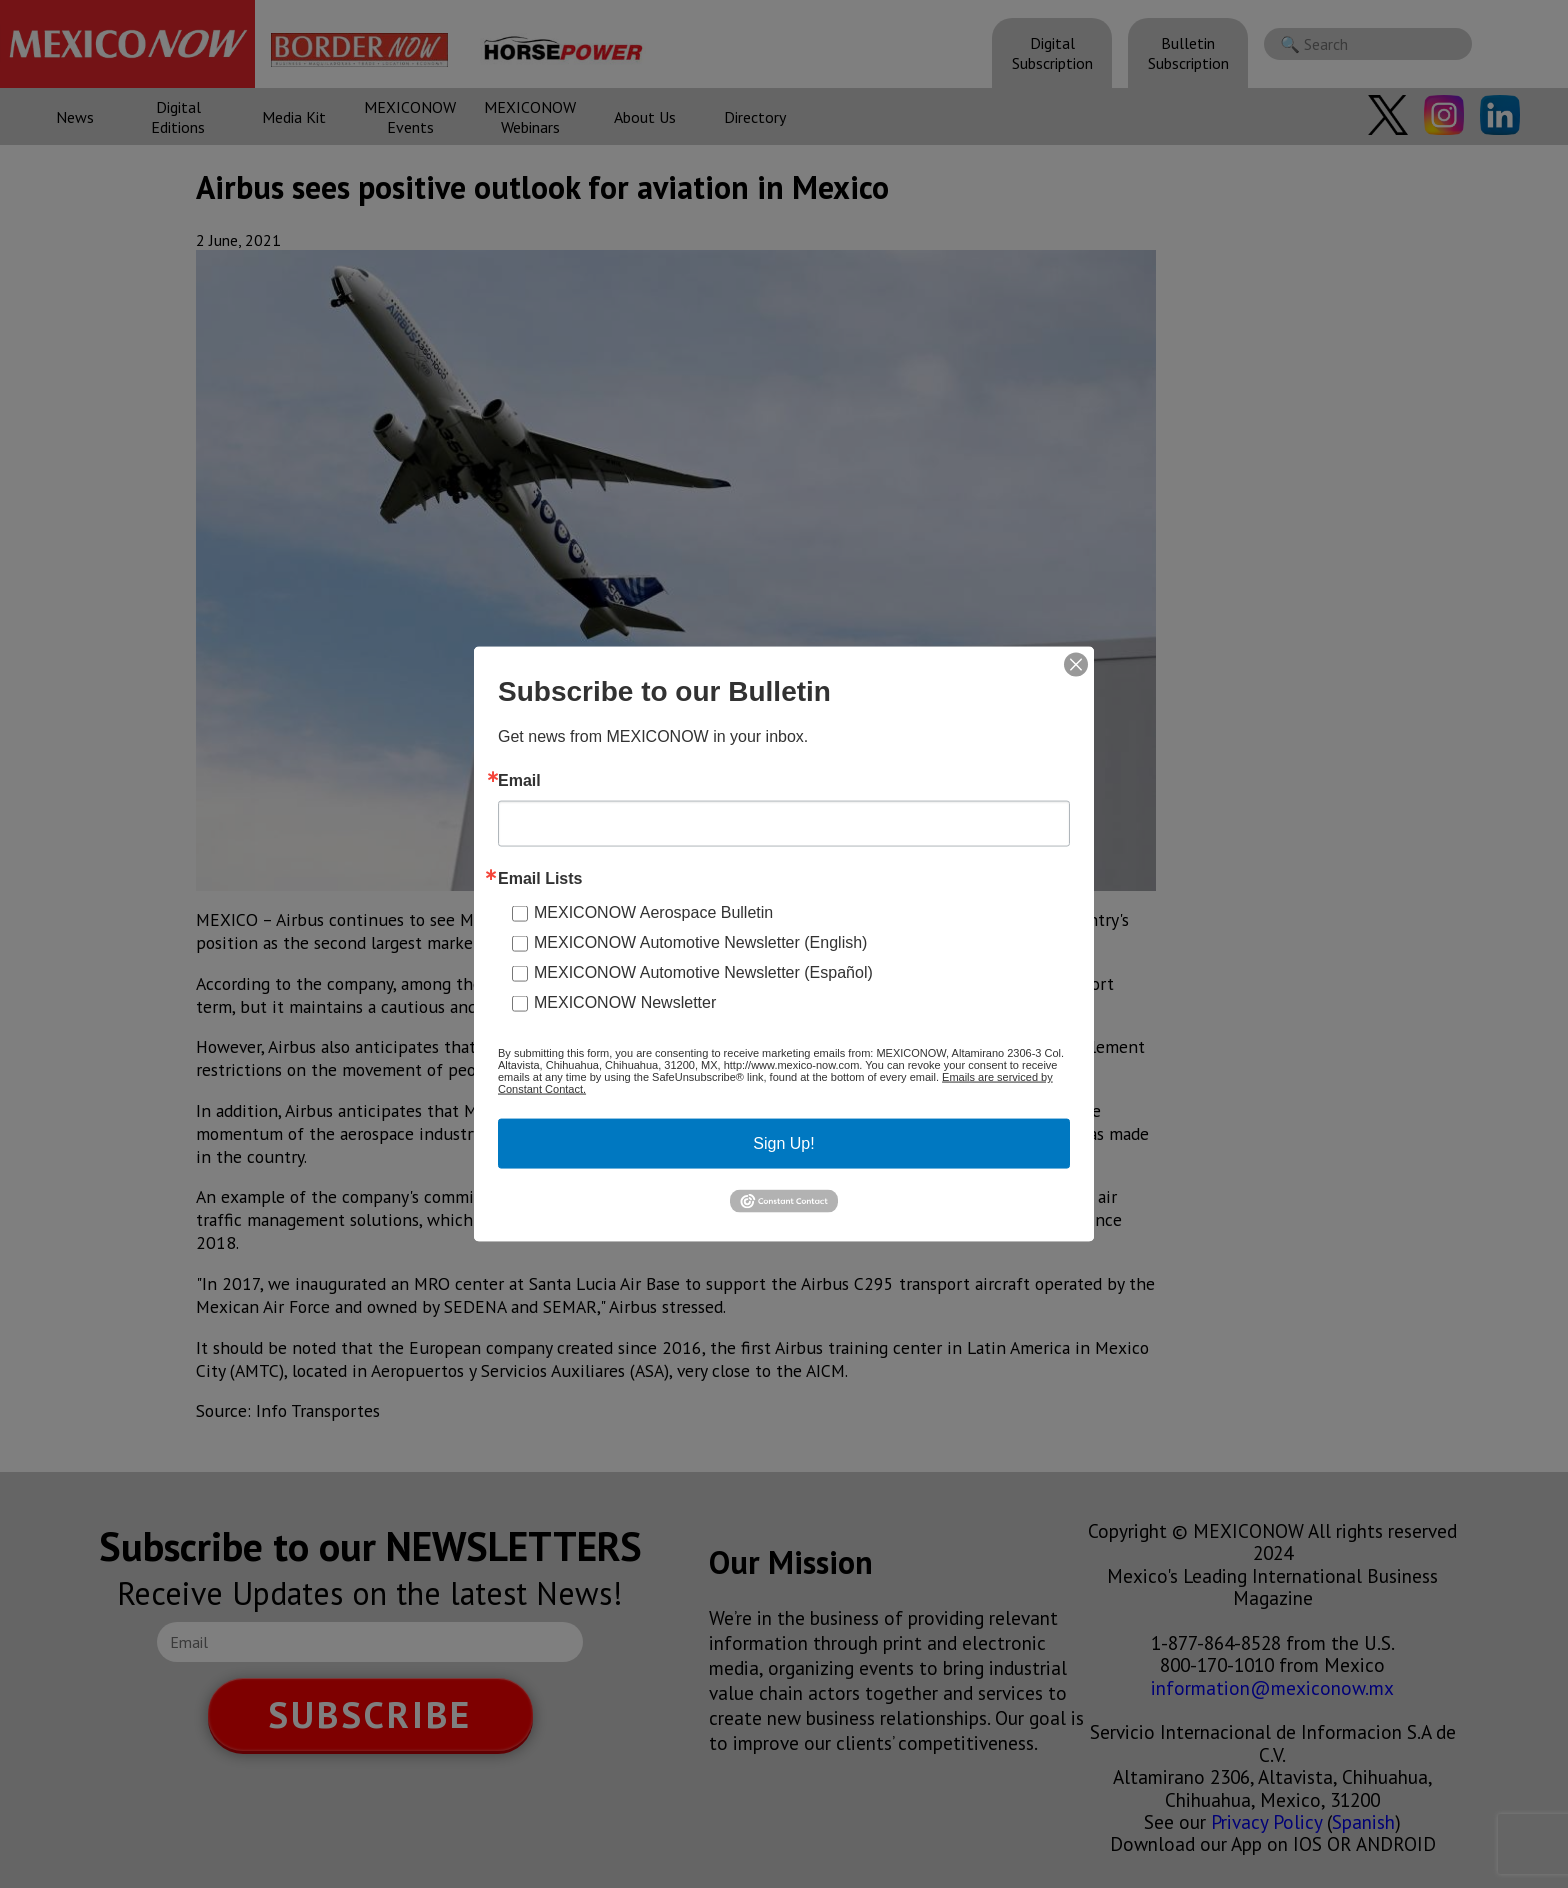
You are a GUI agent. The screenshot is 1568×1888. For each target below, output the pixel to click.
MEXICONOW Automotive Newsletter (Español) (703, 972)
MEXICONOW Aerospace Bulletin (653, 912)
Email (519, 781)
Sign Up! (783, 1143)
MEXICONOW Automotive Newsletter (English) (700, 942)
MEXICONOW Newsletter (625, 1002)
